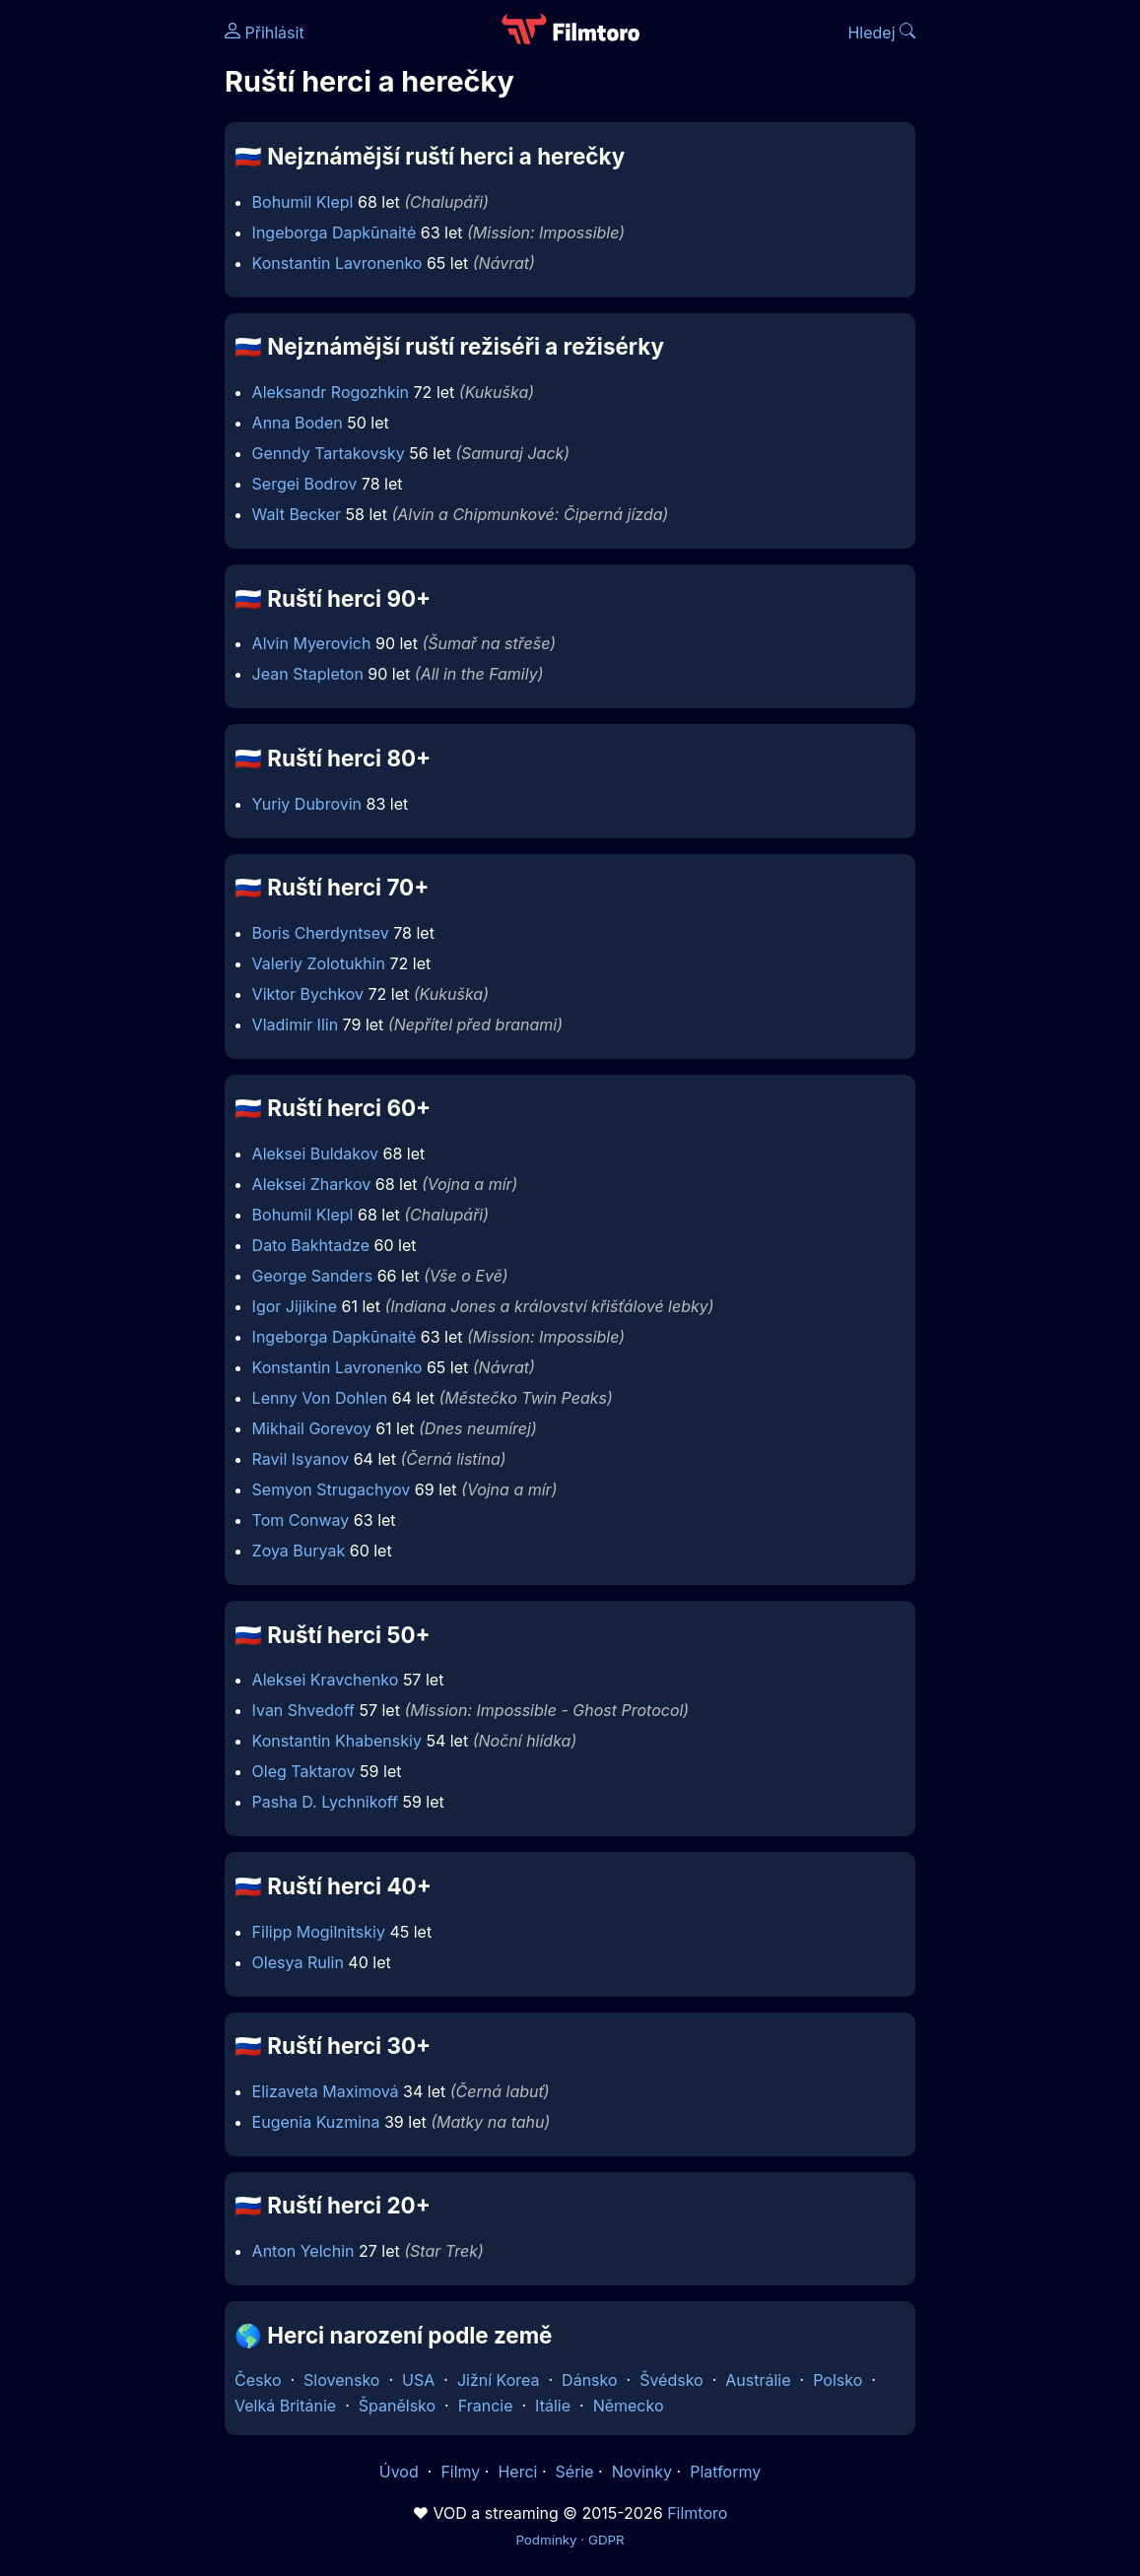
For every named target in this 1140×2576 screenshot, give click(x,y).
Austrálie (757, 2380)
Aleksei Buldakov (315, 1153)
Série (575, 2471)
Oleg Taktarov (304, 1771)
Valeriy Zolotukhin (318, 963)
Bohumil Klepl (303, 202)
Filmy (460, 2471)
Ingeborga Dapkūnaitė (334, 232)
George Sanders (312, 1276)
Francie (485, 2405)
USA (418, 2380)
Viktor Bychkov (308, 994)
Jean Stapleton (308, 674)
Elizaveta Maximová (325, 2091)
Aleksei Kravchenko (325, 1679)
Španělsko (397, 2405)
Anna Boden (297, 422)
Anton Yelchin (303, 2251)
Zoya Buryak (299, 1550)
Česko (258, 2380)
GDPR (606, 2539)
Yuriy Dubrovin (307, 804)
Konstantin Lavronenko (337, 263)
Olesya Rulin (298, 1962)
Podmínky (545, 2539)
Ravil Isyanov (301, 1459)
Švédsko (671, 2380)
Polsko (837, 2380)
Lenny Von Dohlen (320, 1398)
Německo (628, 2405)
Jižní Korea (498, 2380)
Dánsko (589, 2380)
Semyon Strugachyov (331, 1489)
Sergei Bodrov (305, 484)
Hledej (881, 32)
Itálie (552, 2405)
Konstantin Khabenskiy (337, 1740)
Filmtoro (697, 2513)
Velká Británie (285, 2405)
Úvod (401, 2471)
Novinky (642, 2471)
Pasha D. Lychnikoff (325, 1802)
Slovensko (341, 2380)
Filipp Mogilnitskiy (318, 1932)
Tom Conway (301, 1520)
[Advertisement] (106, 303)
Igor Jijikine (294, 1306)
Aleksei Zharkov (311, 1184)
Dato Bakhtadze (310, 1245)
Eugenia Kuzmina (316, 2122)
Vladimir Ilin (295, 1024)
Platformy (725, 2471)
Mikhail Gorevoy (311, 1428)
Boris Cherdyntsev (320, 933)
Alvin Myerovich (311, 643)
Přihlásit (264, 32)
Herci (517, 2471)
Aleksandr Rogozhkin (330, 392)
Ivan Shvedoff (303, 1710)
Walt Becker (297, 514)
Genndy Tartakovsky (328, 453)
